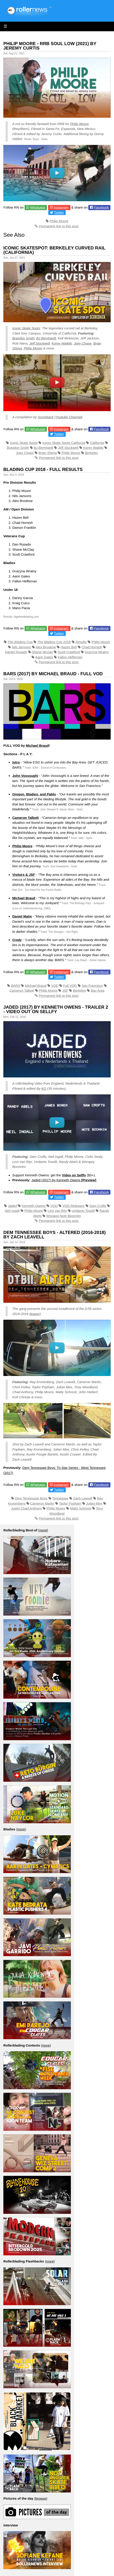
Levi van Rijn (57, 1211)
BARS (15, 985)
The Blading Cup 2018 (54, 642)
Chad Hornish (92, 647)
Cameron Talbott (25, 818)
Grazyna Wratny (97, 652)
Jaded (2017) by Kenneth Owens (63, 1180)
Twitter (59, 212)
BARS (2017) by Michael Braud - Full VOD (53, 673)
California (97, 443)
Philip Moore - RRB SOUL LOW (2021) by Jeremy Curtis (49, 45)
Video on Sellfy (74, 1175)
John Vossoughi (25, 776)
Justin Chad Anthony (26, 1508)
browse (40, 2498)
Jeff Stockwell (39, 343)
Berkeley (91, 453)
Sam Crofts (97, 1206)
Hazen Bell (69, 647)
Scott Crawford (69, 652)
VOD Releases (73, 1206)
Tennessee (60, 1498)
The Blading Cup (20, 642)
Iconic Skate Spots (26, 328)
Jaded (12, 1206)
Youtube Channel (68, 417)
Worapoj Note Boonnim (63, 1216)
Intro (16, 762)
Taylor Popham (70, 1503)
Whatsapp (37, 207)
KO (43, 1088)
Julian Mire (94, 1503)
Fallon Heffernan (70, 657)
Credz (17, 940)
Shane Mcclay (42, 652)
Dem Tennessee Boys (31, 1498)
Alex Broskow (46, 647)
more (43, 1530)
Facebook (101, 207)
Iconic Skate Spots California (63, 443)
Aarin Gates (44, 657)
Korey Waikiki (62, 343)
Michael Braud (37, 745)
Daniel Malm (22, 916)
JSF (65, 990)
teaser (35, 1314)
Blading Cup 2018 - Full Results (43, 469)
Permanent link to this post (58, 226)
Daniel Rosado (16, 652)
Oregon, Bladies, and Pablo (34, 794)
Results (81, 642)
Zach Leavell (82, 1498)
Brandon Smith (23, 338)
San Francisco (92, 985)
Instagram (61, 207)
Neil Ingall (12, 1211)
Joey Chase (82, 343)
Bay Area (97, 990)
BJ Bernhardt (46, 338)
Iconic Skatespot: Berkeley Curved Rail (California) (54, 250)
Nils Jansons (21, 647)
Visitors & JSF (23, 874)
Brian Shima (47, 453)
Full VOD (70, 985)
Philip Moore (79, 124)
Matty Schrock (80, 1508)
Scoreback (46, 417)
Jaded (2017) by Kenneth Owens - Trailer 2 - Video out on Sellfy (55, 1009)
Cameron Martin (42, 1503)
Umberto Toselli (83, 1211)
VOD (55, 985)
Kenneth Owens (34, 1206)
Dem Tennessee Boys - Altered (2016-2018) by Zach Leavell (54, 1234)
